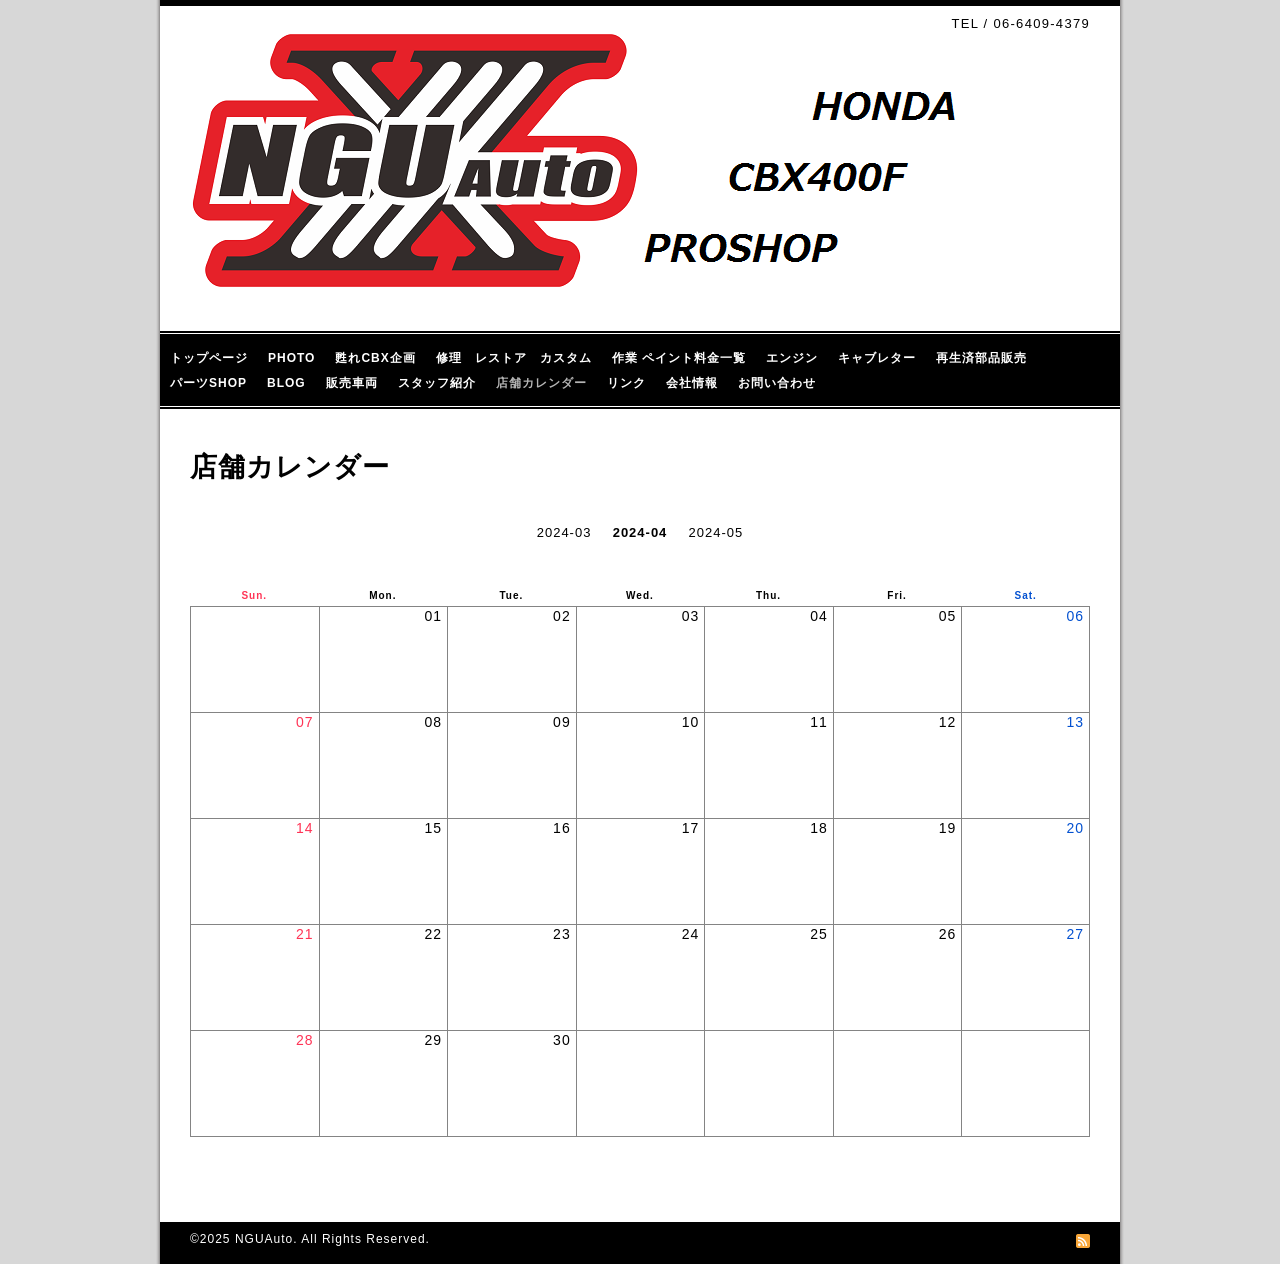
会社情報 (692, 383)
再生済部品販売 (981, 358)
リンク (626, 383)
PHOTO (291, 358)
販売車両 (352, 383)
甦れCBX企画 (375, 358)
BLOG (286, 383)
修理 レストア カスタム (514, 358)
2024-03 (564, 532)
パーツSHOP (208, 383)
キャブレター (877, 358)
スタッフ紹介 (437, 383)
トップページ (209, 358)
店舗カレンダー (541, 383)
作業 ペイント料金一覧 (679, 358)
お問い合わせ (777, 383)
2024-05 (716, 532)
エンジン (792, 358)
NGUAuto (264, 1239)
